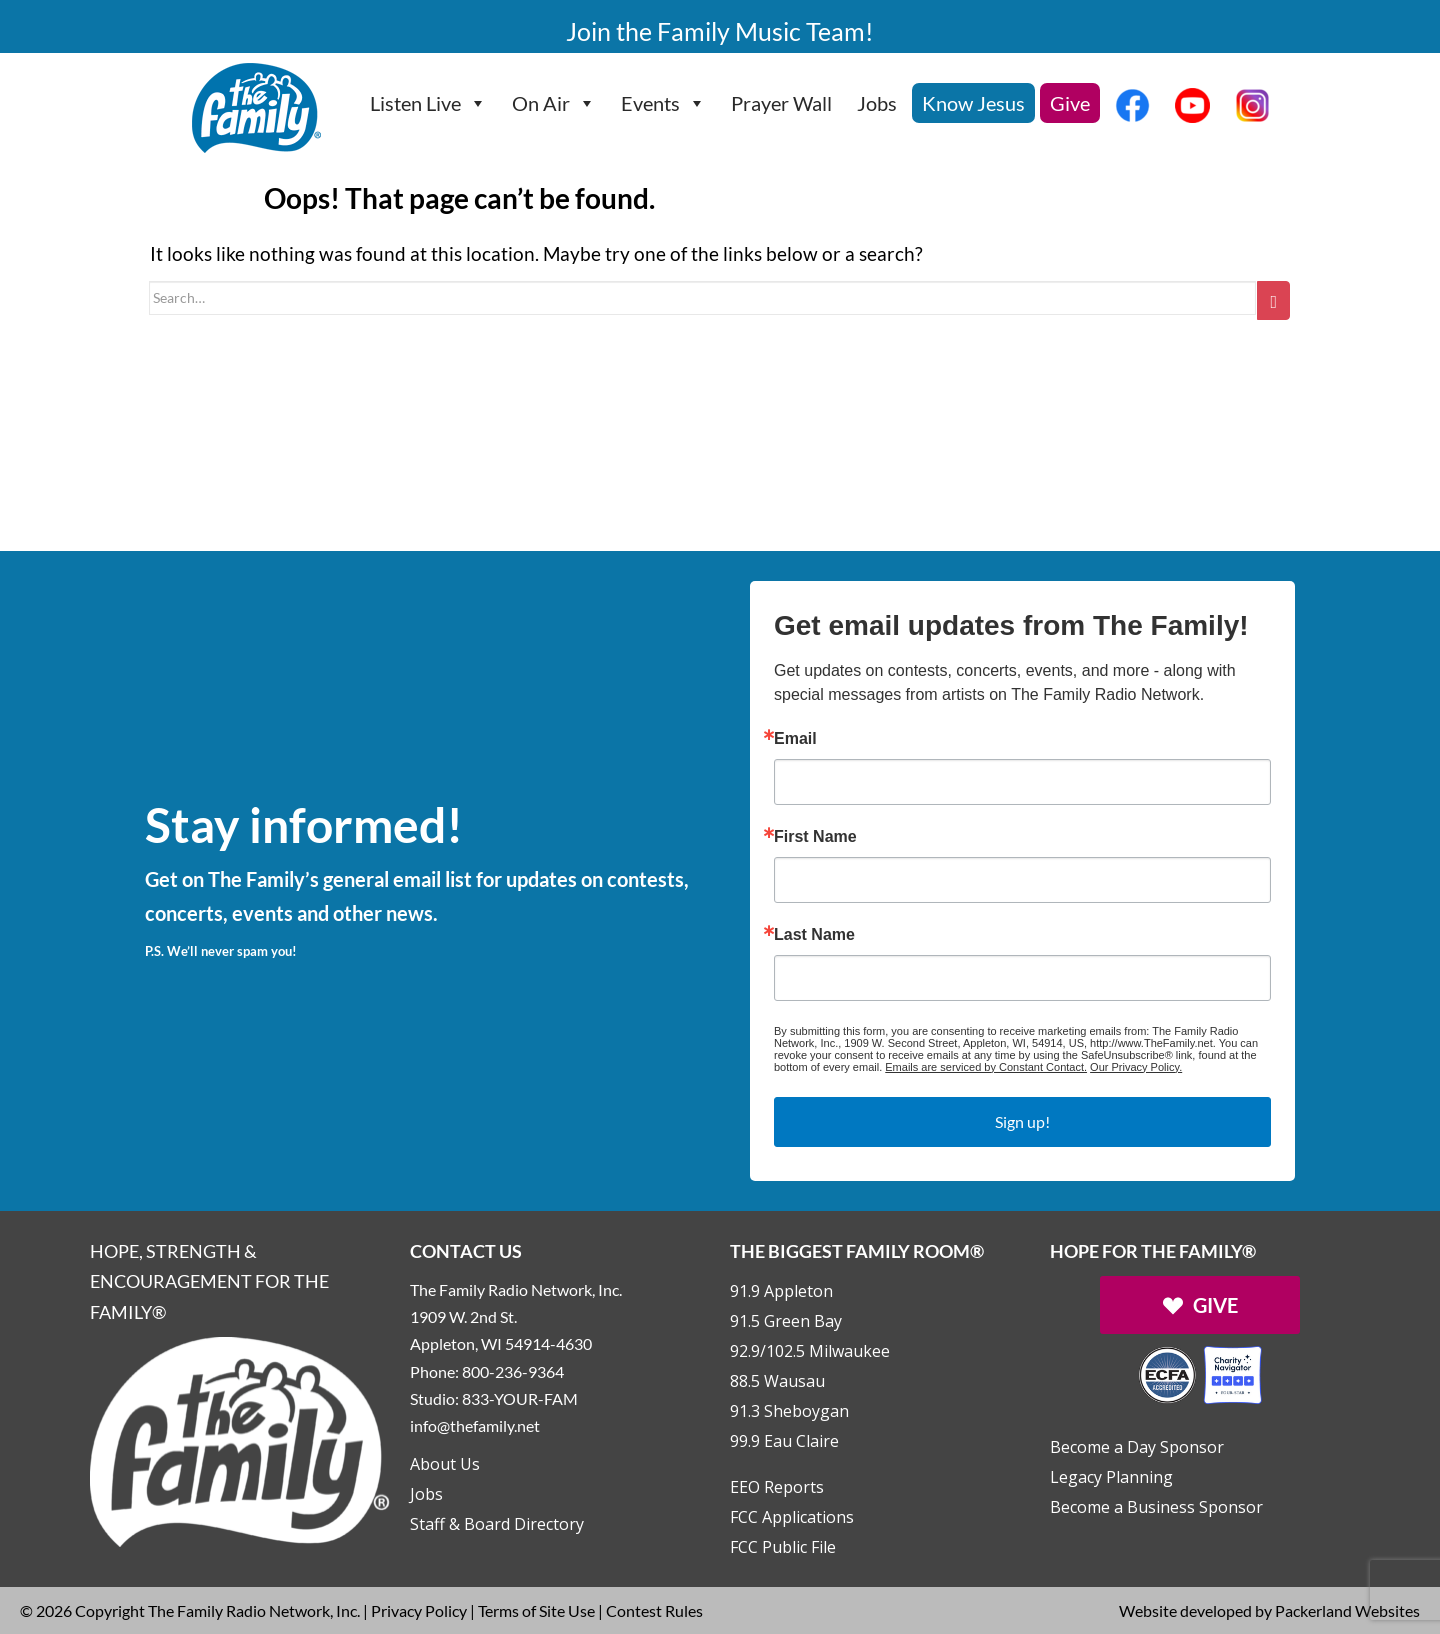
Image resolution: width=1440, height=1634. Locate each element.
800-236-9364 (513, 1371)
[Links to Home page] (240, 1439)
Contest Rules (654, 1610)
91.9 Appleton (781, 1291)
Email (795, 739)
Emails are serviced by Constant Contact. (986, 1067)
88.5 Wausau (777, 1381)
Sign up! (1022, 1121)
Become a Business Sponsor (1156, 1507)
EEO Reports (777, 1487)
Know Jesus (973, 103)
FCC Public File (783, 1547)
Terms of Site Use (536, 1610)
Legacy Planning (1111, 1477)
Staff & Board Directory (497, 1524)
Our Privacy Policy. (1136, 1067)
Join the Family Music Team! (720, 31)
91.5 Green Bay (786, 1321)
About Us (445, 1464)
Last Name (814, 935)
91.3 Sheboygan (789, 1411)
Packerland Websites (1347, 1610)
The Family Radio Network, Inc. (254, 1610)
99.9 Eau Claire (784, 1441)
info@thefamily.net (475, 1425)
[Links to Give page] (1200, 1305)
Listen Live (428, 103)
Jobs (877, 103)
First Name (815, 837)
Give (1070, 103)
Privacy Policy (419, 1610)
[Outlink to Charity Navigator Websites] (1200, 1372)
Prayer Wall (781, 103)
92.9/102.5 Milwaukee (810, 1351)
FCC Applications (792, 1517)
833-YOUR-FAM (520, 1398)
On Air (554, 103)
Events (663, 103)
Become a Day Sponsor (1137, 1447)
